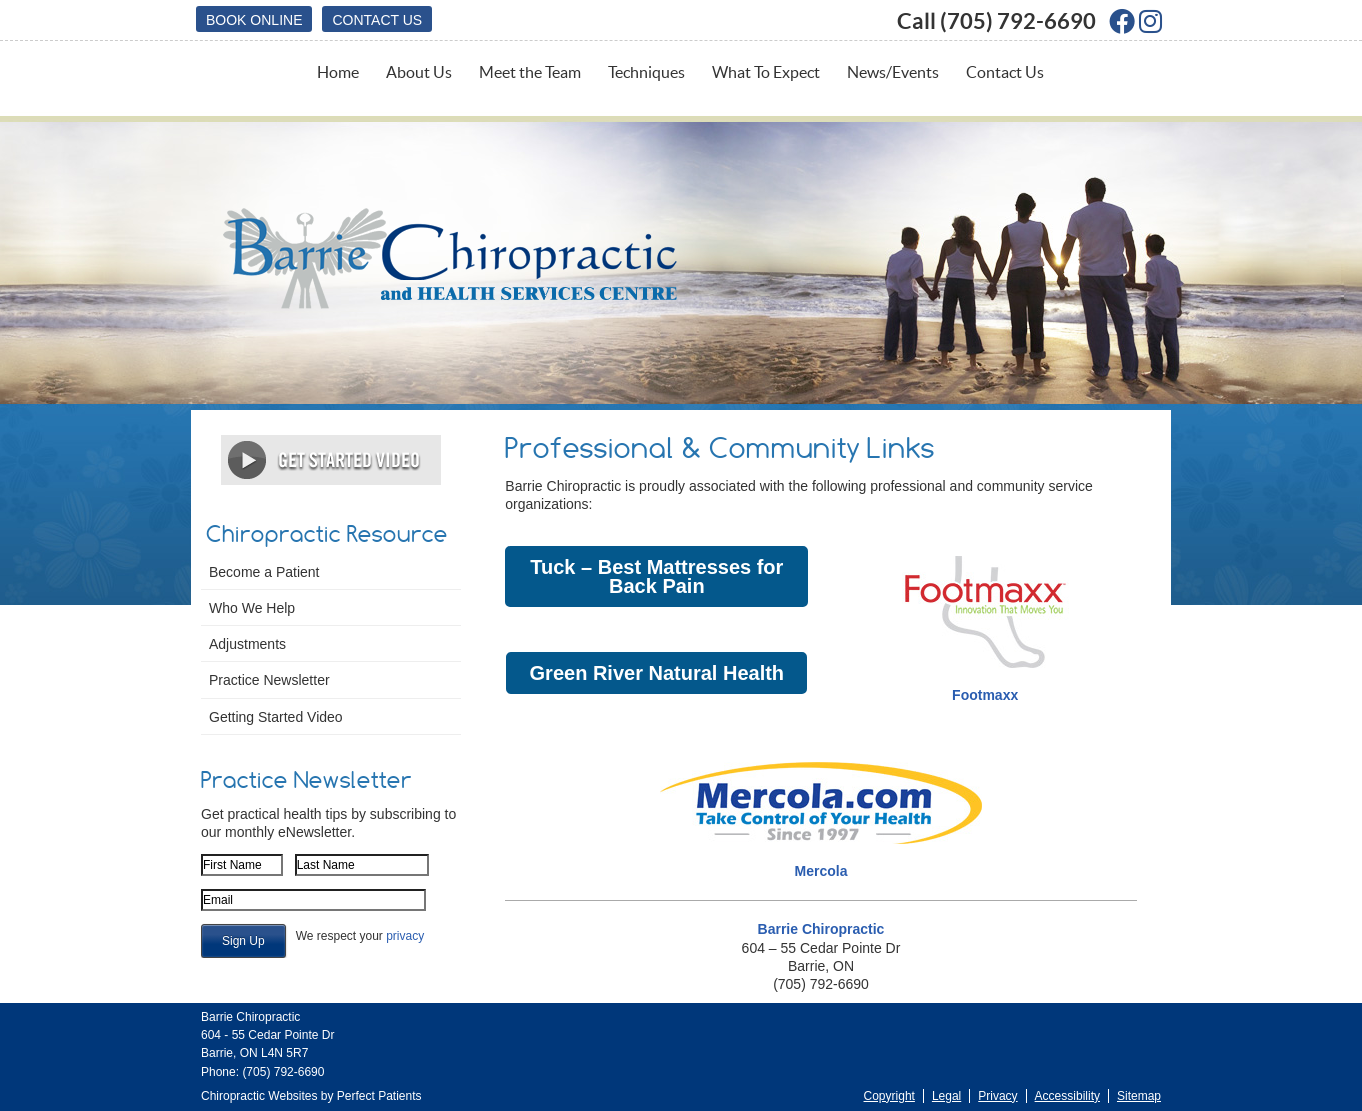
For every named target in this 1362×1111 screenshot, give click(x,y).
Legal (946, 1096)
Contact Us (377, 20)
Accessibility (1067, 1096)
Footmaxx (985, 695)
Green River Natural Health (656, 673)
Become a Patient (264, 572)
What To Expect (766, 72)
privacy (405, 936)
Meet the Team (530, 72)
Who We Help (252, 608)
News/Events (893, 72)
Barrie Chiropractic (821, 929)
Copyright (889, 1096)
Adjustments (247, 644)
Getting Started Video (276, 717)
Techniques (646, 72)
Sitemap (1139, 1096)
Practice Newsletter (269, 680)
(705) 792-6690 (1018, 20)
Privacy (997, 1096)
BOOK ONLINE (254, 20)
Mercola (821, 871)
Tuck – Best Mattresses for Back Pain (656, 576)
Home (338, 72)
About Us (419, 72)
